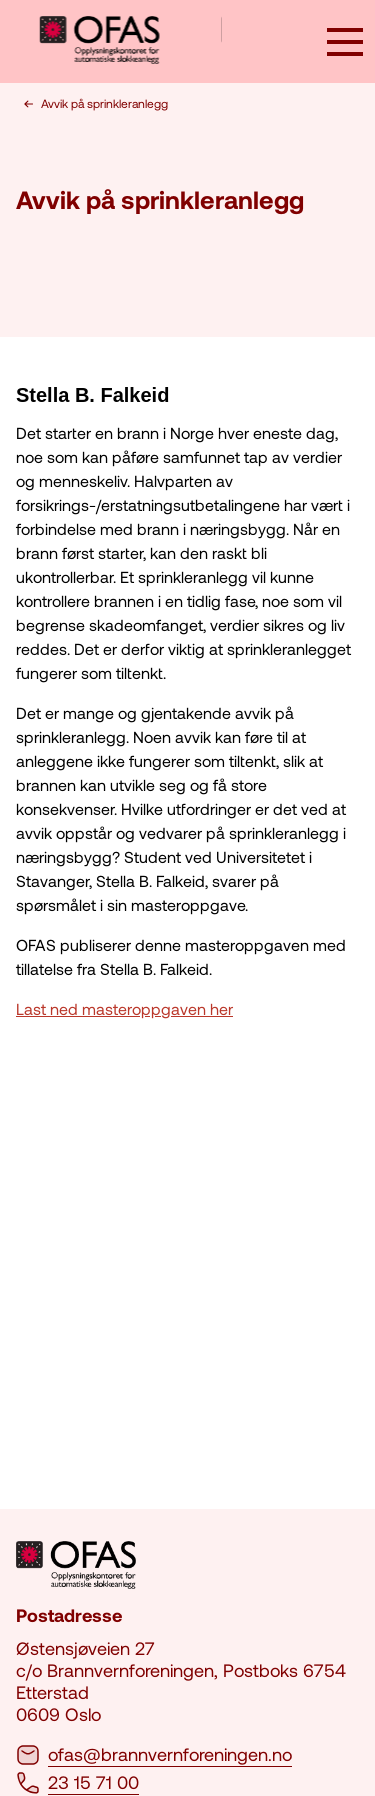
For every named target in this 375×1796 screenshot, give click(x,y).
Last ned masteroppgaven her (124, 1008)
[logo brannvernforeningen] (130, 41)
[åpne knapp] (345, 44)
